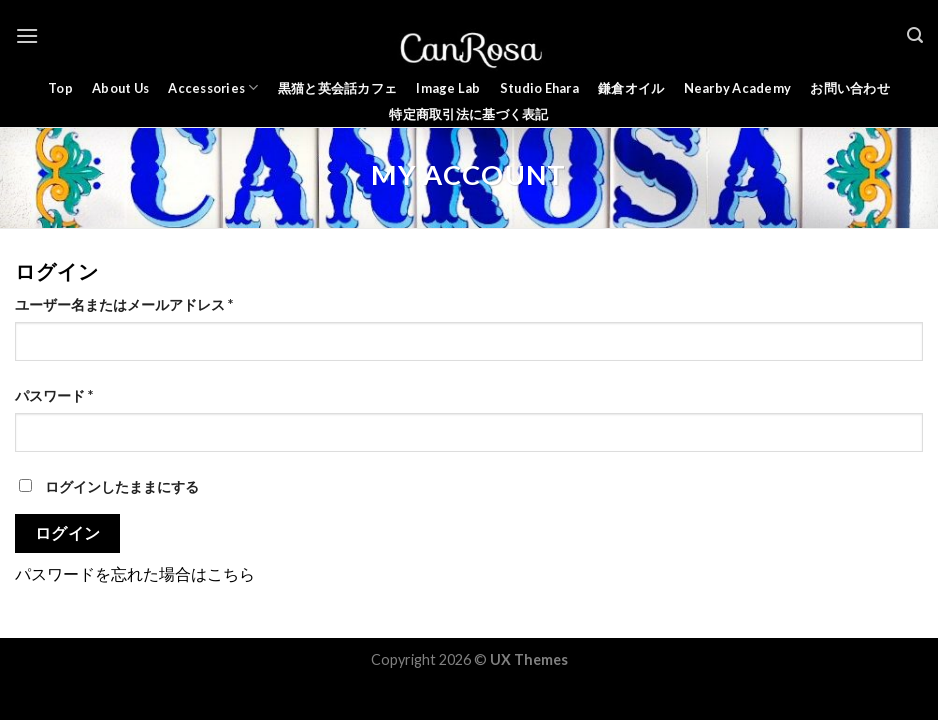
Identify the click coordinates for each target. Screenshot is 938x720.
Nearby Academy (738, 88)
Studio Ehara (539, 88)
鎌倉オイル (631, 88)
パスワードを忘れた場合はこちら (135, 573)
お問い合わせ (850, 88)
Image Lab (448, 88)
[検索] (915, 35)
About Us (120, 88)
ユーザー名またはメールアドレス (124, 304)
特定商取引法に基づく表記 (468, 114)
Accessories (213, 87)
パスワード (54, 395)
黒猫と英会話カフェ (337, 88)
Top (60, 88)
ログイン (68, 533)
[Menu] (27, 35)
